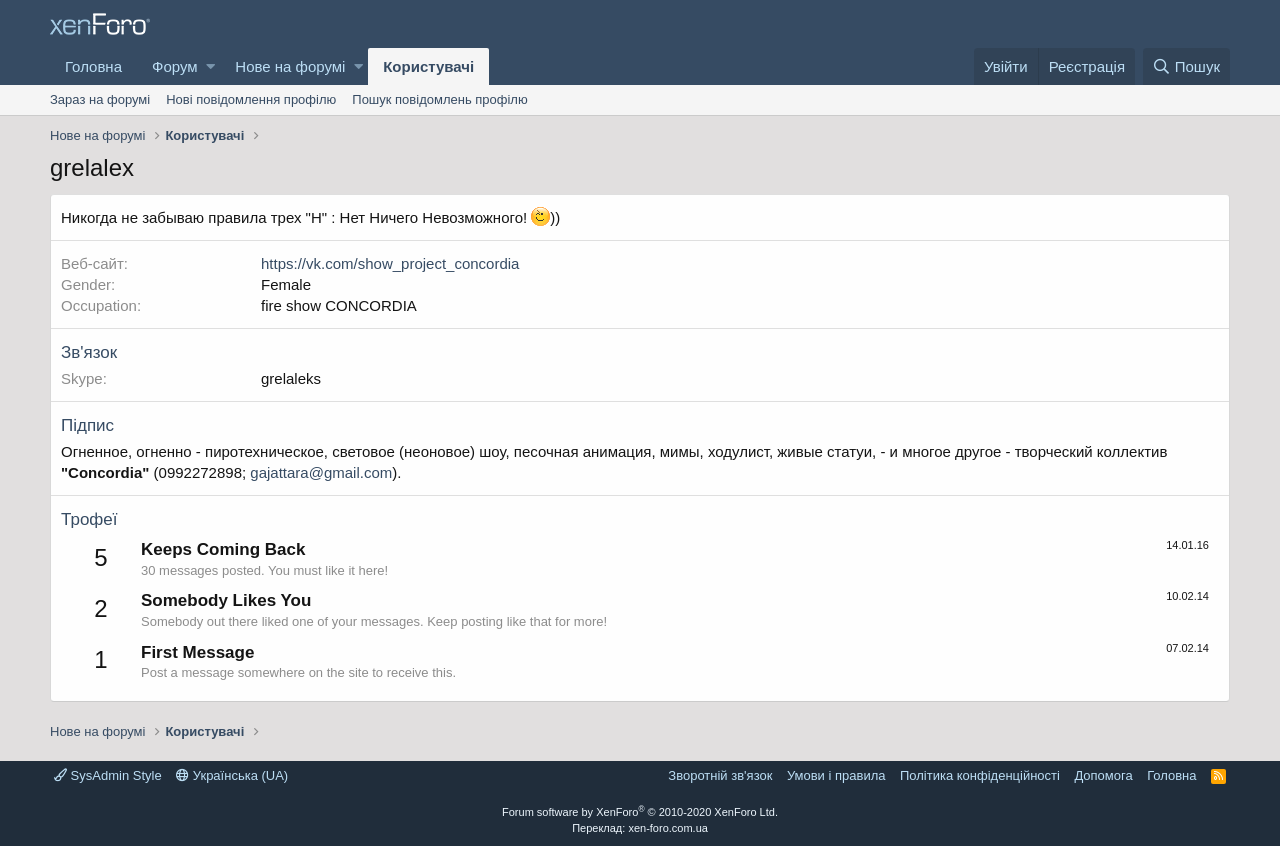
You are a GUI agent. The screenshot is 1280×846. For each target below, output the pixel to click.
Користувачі (428, 66)
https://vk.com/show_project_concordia (390, 263)
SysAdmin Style (108, 775)
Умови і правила (836, 775)
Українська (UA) (232, 775)
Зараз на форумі (100, 99)
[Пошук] (1186, 66)
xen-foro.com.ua (667, 828)
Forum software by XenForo (640, 812)
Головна (93, 66)
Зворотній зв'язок (720, 775)
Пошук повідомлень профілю (439, 99)
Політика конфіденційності (980, 775)
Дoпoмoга (1103, 775)
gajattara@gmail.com (321, 472)
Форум (175, 66)
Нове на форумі (290, 66)
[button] (210, 66)
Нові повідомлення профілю (251, 99)
